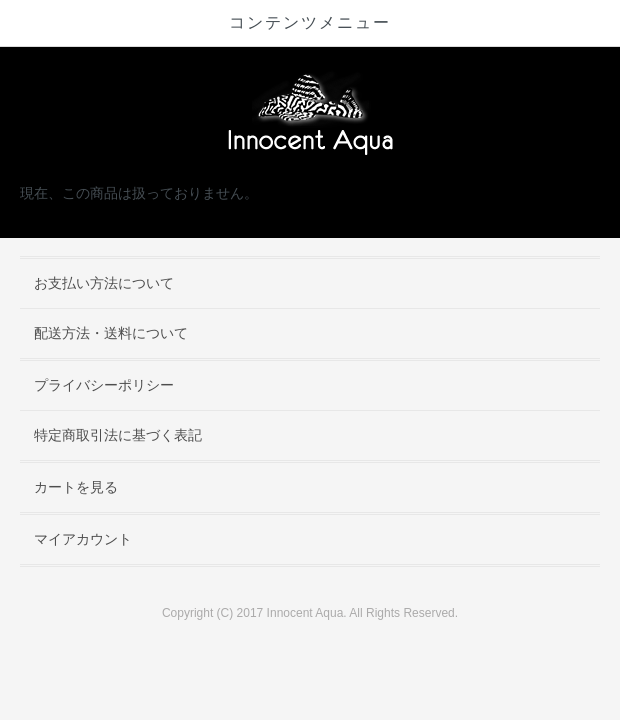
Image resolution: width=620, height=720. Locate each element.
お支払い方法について (104, 283)
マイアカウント (83, 539)
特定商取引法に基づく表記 (118, 435)
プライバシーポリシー (104, 385)
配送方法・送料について (111, 333)
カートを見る (76, 487)
